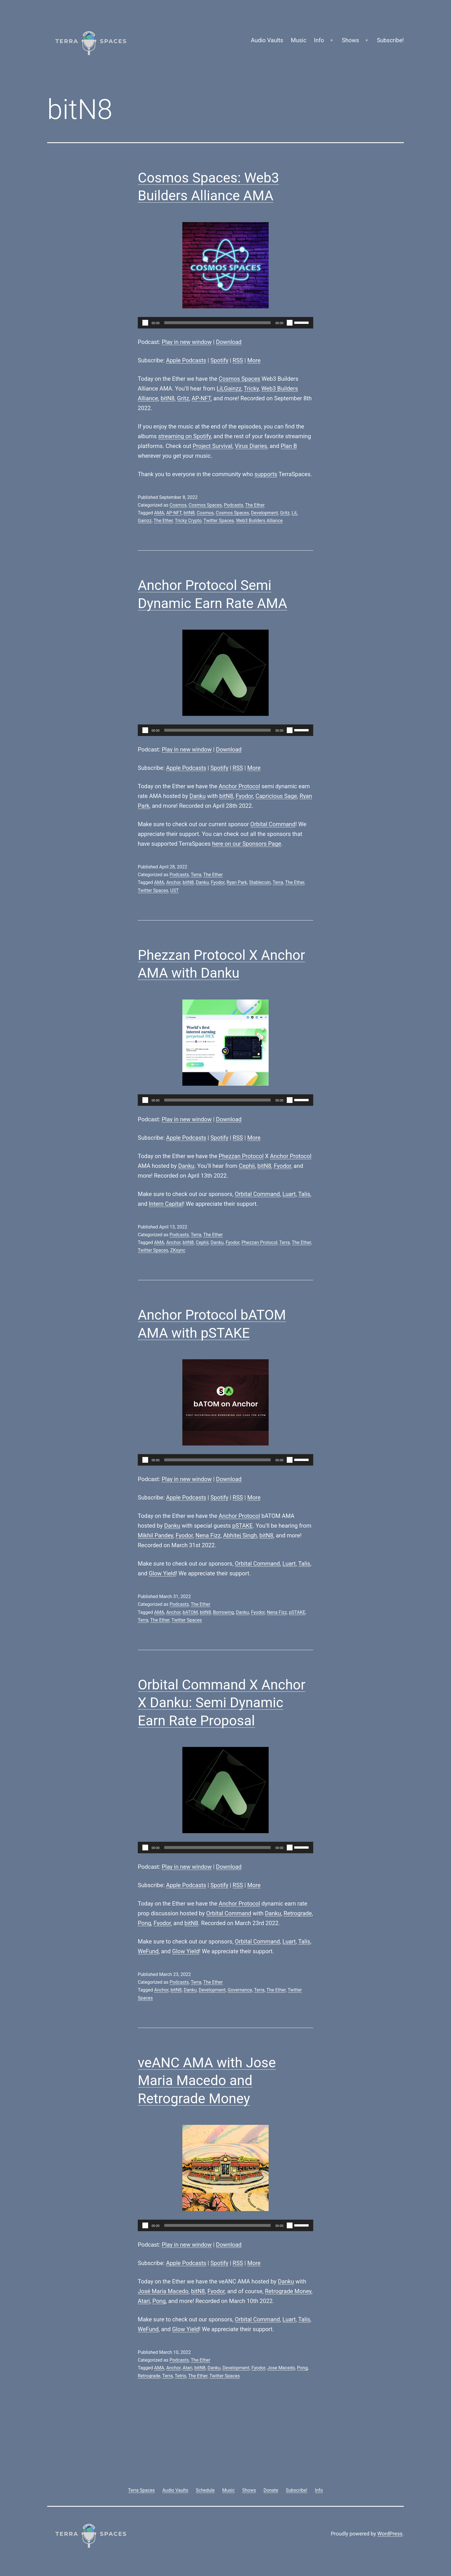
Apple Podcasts (186, 360)
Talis (304, 1194)
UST (174, 890)
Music (298, 40)
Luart (289, 1194)
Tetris (180, 2376)
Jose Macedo (281, 2368)
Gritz (183, 398)
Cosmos (177, 505)
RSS (238, 360)
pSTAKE (242, 1525)
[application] (225, 322)
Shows (350, 40)
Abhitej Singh (240, 1535)
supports (266, 474)
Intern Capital (166, 1203)
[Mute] (290, 323)
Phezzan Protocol (241, 1156)
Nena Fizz (208, 1535)
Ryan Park (237, 882)
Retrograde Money (288, 2291)
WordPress (389, 2534)
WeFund (148, 1951)
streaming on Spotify (184, 436)
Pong (144, 1923)
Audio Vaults (267, 40)
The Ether (255, 505)
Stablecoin (260, 882)
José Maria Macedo (163, 2291)
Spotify (219, 360)
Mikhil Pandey (155, 1535)
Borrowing (223, 1612)
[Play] (145, 323)
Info (319, 40)
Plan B (289, 446)
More (254, 360)
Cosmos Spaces (239, 378)
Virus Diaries (251, 446)
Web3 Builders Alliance (259, 520)
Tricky (251, 388)
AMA (159, 513)
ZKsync (178, 1250)
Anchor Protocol (239, 786)
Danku (198, 796)
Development (264, 513)
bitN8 (168, 398)
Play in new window (187, 342)
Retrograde (298, 1913)
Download (229, 342)
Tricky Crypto (188, 520)
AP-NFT (201, 398)
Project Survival (212, 446)
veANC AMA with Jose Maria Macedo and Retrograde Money (207, 2080)
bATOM (190, 1612)
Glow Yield (162, 1573)
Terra (196, 874)
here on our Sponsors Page (246, 843)
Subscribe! (390, 40)
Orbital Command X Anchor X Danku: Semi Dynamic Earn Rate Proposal (221, 1703)
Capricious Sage (276, 796)
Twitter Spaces (219, 520)
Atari (144, 2301)
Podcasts (233, 505)
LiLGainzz (229, 388)
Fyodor (244, 796)
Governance (240, 1990)
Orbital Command (272, 824)
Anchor (173, 882)
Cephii (247, 1165)
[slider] (217, 322)
